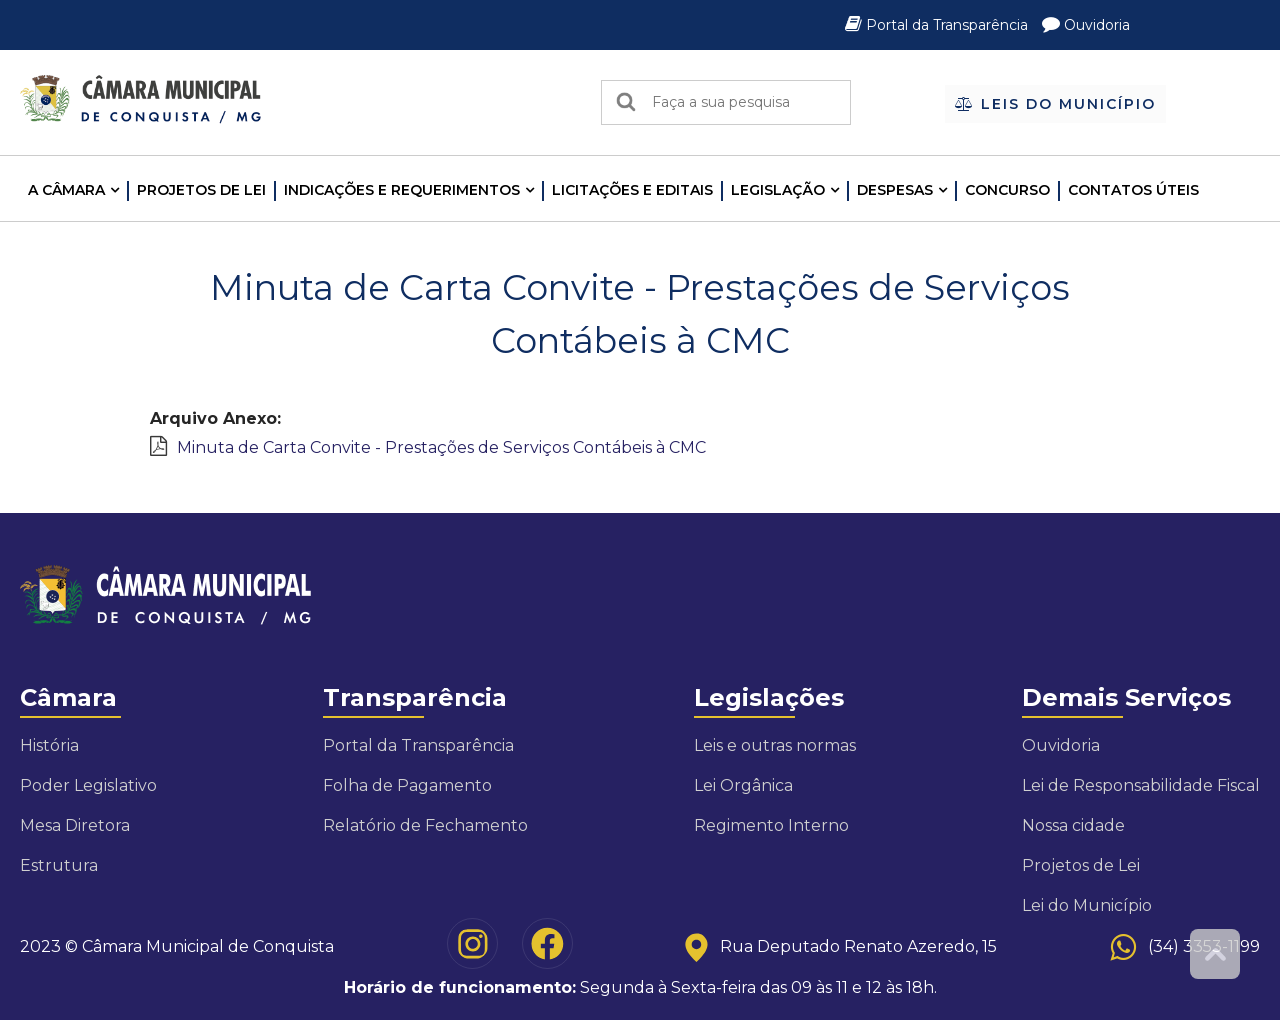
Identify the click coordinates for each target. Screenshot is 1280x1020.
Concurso (1007, 190)
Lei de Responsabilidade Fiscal (1141, 785)
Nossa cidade (1073, 825)
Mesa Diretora (75, 825)
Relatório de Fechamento (425, 825)
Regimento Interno (771, 825)
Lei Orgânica (743, 785)
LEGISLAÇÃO (778, 190)
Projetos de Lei (201, 190)
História (49, 745)
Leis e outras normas (775, 745)
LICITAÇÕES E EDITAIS (632, 190)
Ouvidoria (1086, 25)
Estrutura (59, 865)
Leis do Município (1055, 104)
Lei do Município (1087, 905)
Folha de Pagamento (407, 785)
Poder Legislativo (88, 785)
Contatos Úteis (1133, 190)
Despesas (895, 190)
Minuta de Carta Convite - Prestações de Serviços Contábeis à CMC (441, 447)
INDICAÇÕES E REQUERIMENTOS (402, 190)
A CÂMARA (66, 190)
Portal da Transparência (938, 25)
